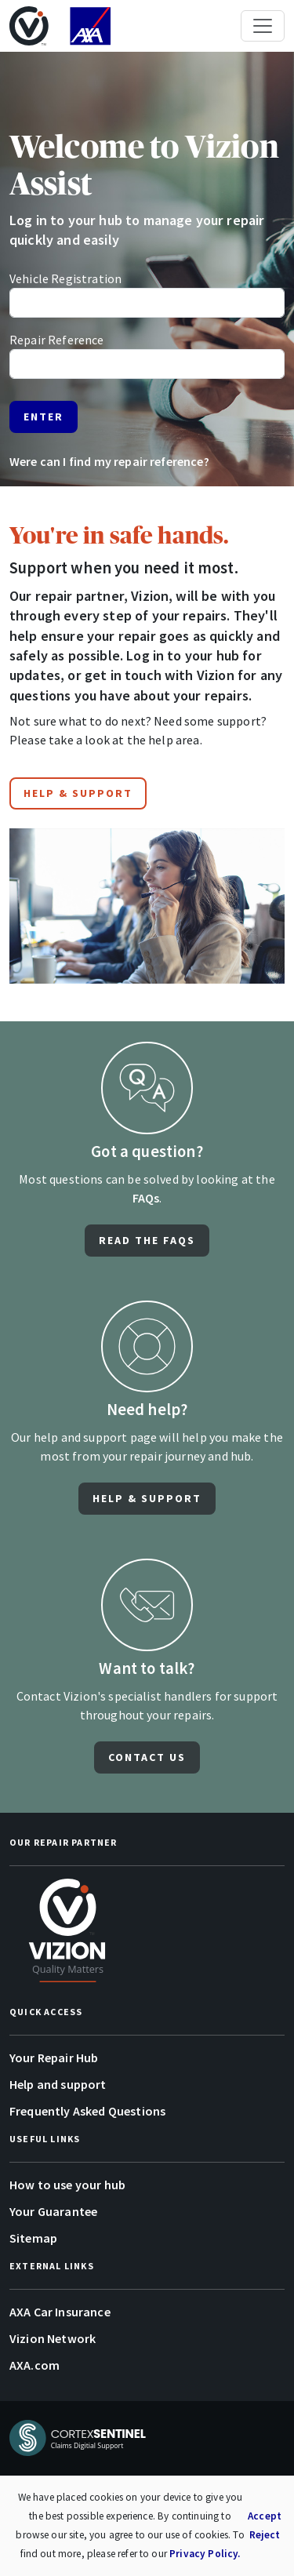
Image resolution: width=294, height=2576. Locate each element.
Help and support (58, 2084)
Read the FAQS (147, 1240)
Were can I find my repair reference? (109, 461)
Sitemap (33, 2238)
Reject (265, 2534)
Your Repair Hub (53, 2057)
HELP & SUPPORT (147, 1498)
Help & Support (78, 793)
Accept (264, 2516)
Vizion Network (52, 2338)
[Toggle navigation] (263, 26)
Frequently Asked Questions (87, 2111)
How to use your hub (67, 2184)
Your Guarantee (53, 2211)
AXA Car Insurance (60, 2311)
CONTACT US (147, 1757)
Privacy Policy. (204, 2553)
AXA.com (34, 2365)
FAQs (146, 1198)
